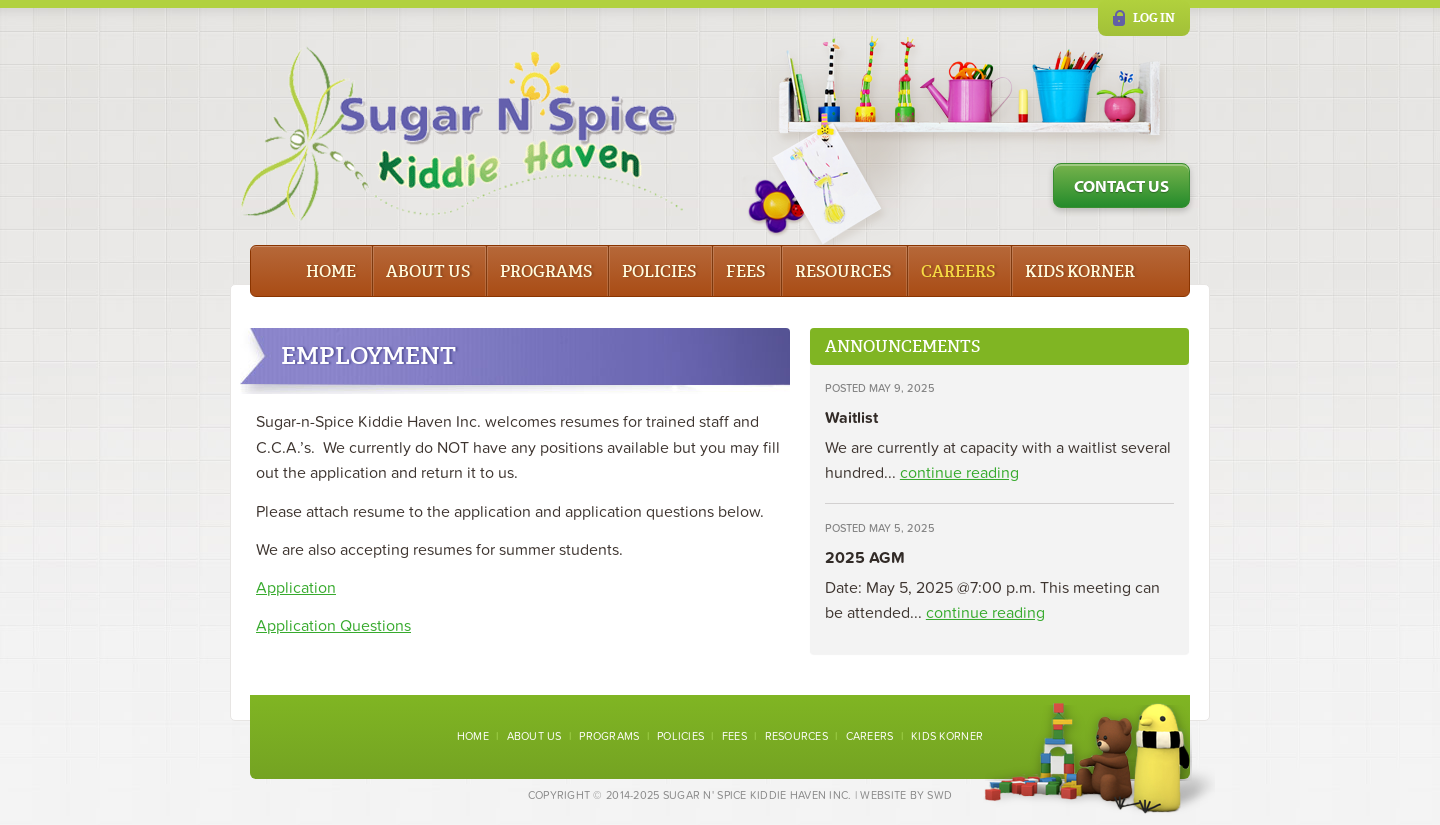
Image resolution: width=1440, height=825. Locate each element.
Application (296, 588)
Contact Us (1121, 185)
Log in (1154, 18)
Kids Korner (1080, 271)
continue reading (959, 473)
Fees (745, 271)
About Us (428, 271)
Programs (546, 271)
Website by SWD (906, 795)
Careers (958, 271)
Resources (843, 271)
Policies (659, 271)
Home (331, 271)
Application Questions (333, 626)
